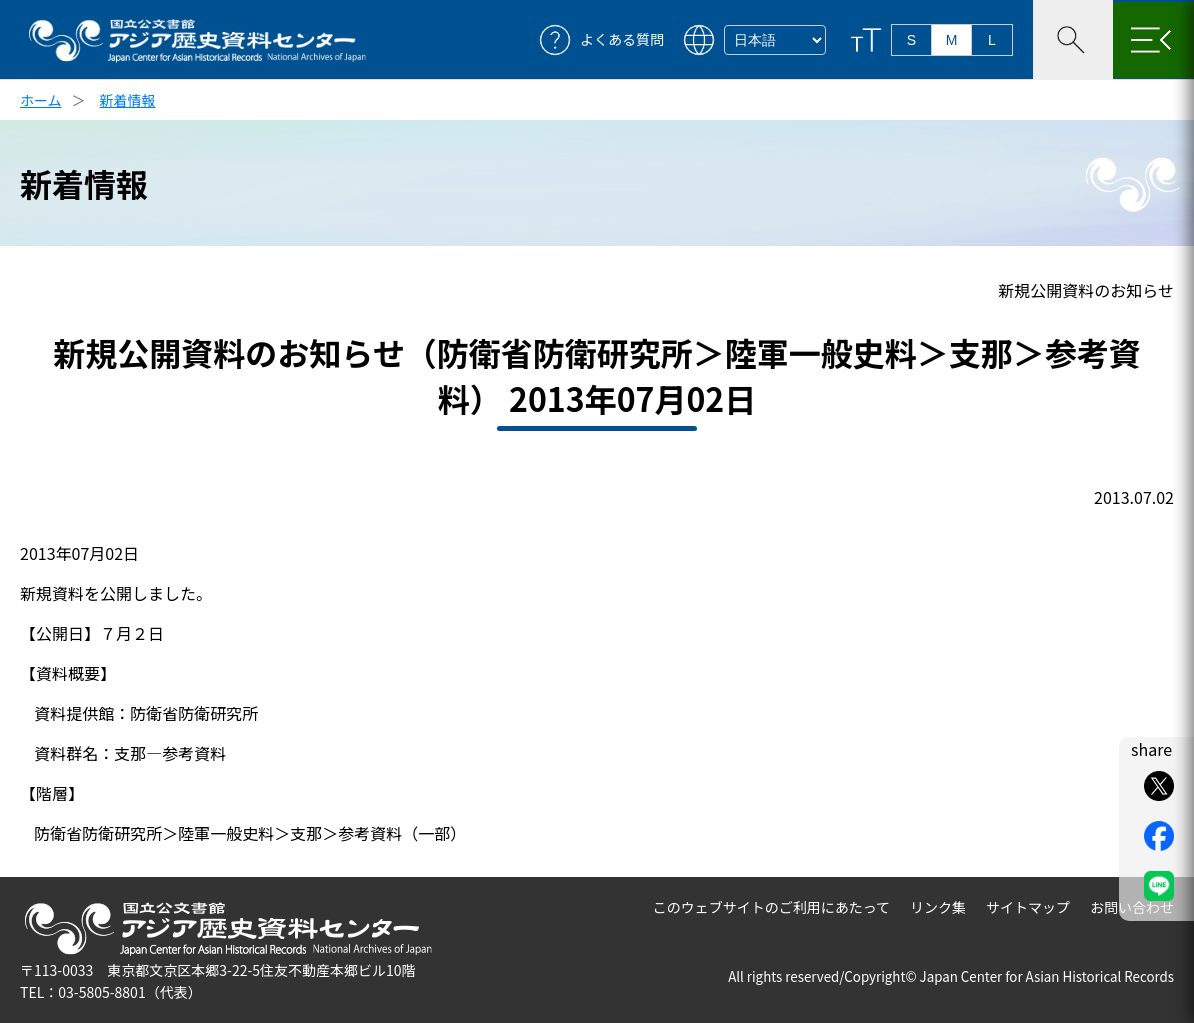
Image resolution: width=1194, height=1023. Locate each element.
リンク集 (938, 907)
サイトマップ (1028, 907)
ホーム (41, 100)
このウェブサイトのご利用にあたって (771, 907)
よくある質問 (622, 39)
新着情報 (128, 100)
